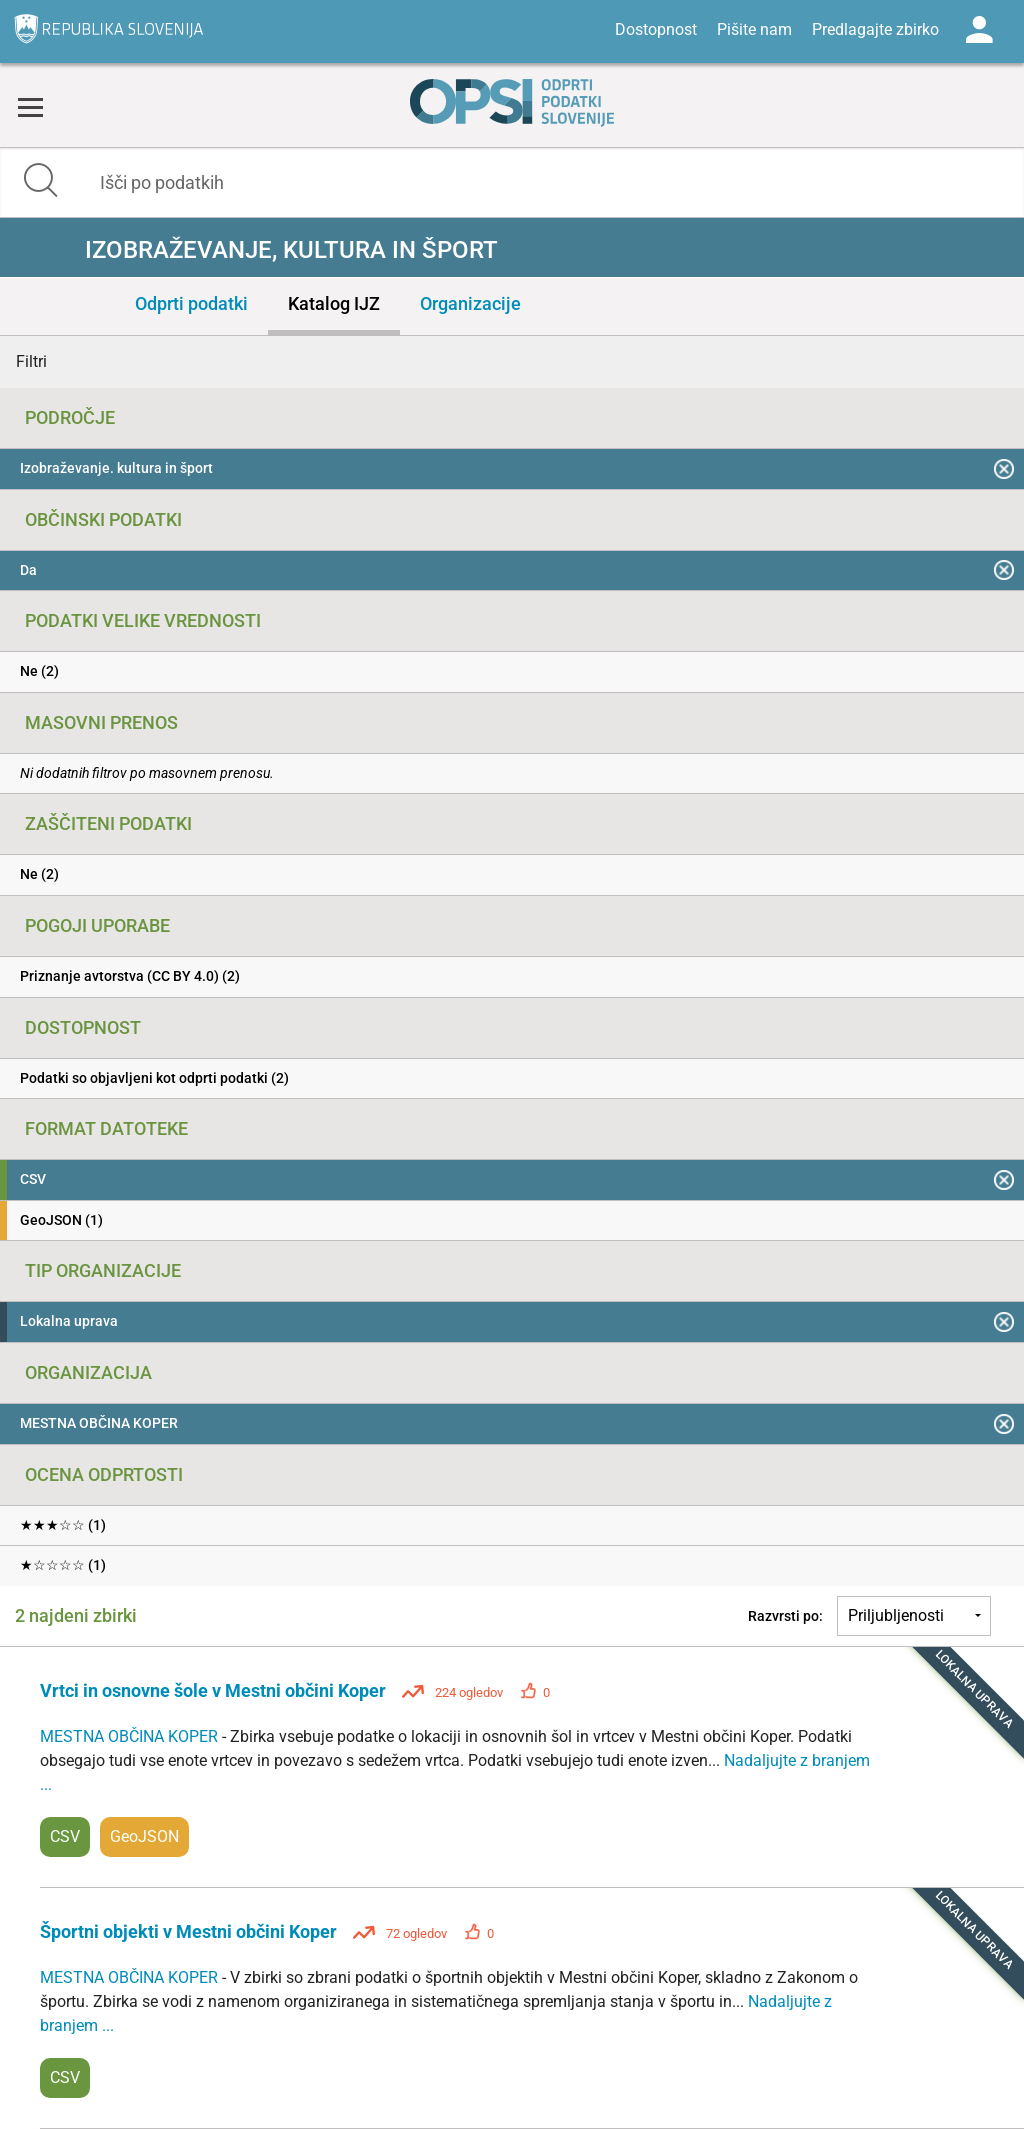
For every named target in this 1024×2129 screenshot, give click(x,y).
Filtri (31, 361)
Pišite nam (754, 29)
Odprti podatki (191, 303)
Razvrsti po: (785, 1616)
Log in (979, 30)
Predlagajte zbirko (875, 29)
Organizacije (470, 303)
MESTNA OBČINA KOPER (131, 1736)
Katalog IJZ (334, 303)
